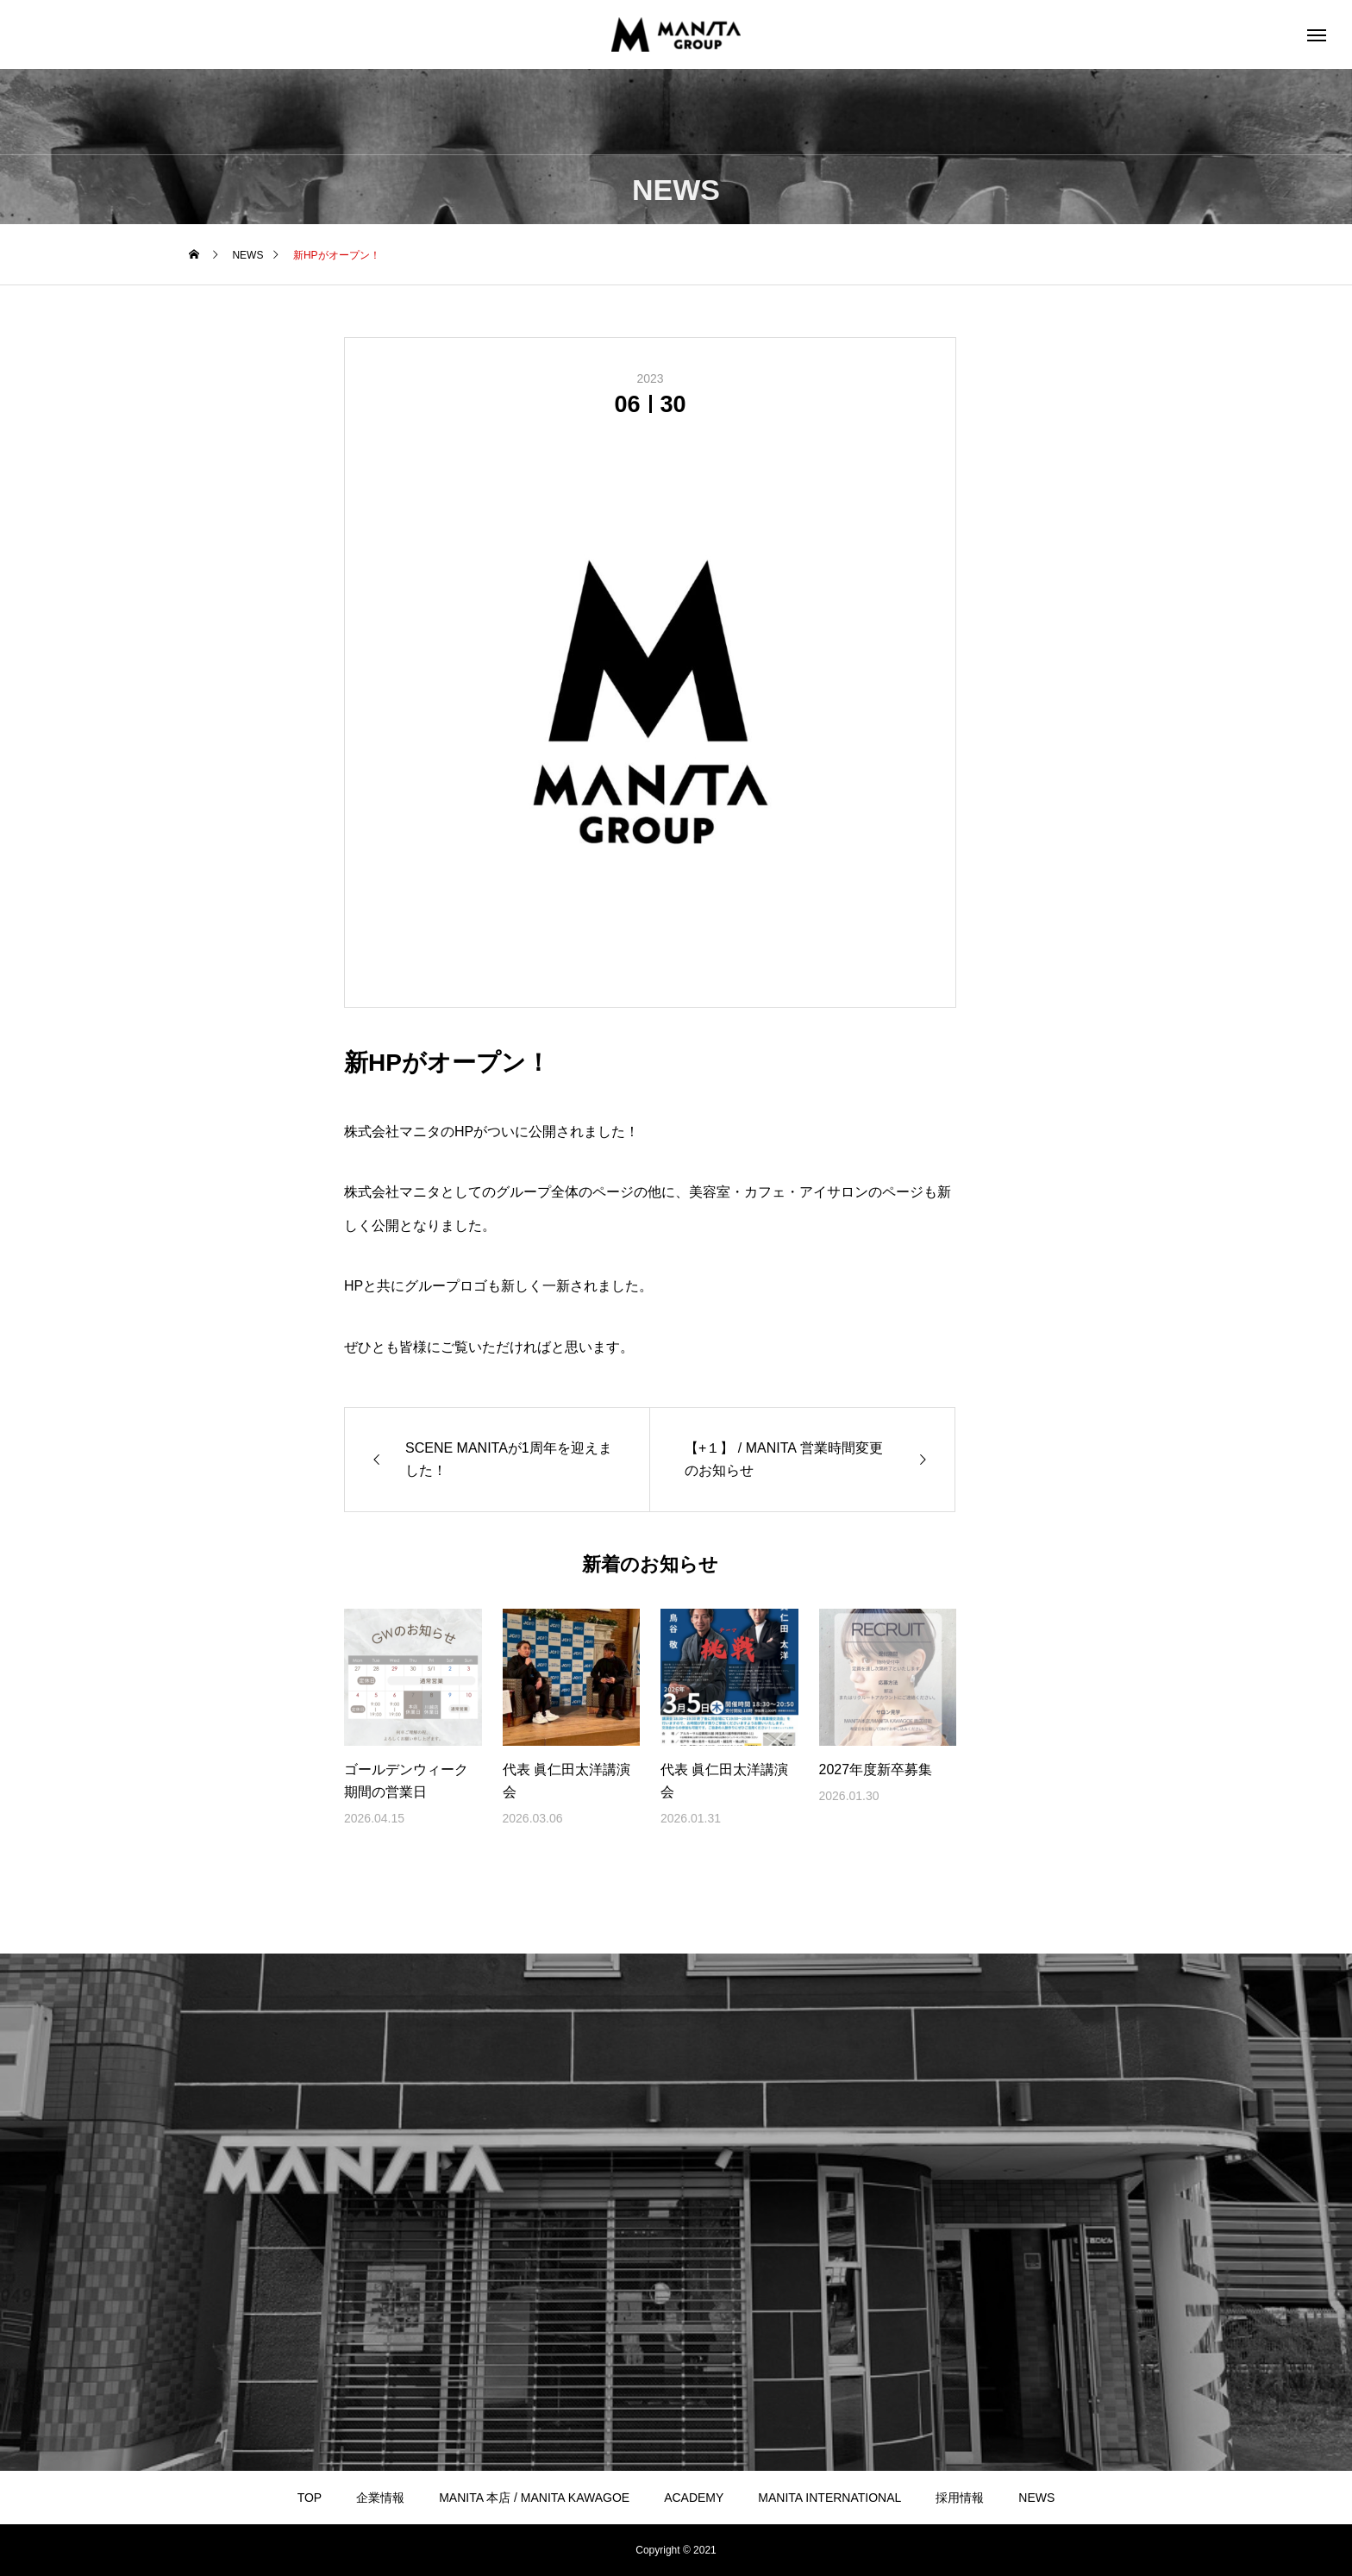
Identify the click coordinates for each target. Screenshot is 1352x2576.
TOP (309, 2497)
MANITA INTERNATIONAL (829, 2497)
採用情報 (960, 2497)
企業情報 (380, 2497)
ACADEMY (693, 2497)
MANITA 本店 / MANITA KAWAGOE (534, 2497)
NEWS (1036, 2497)
